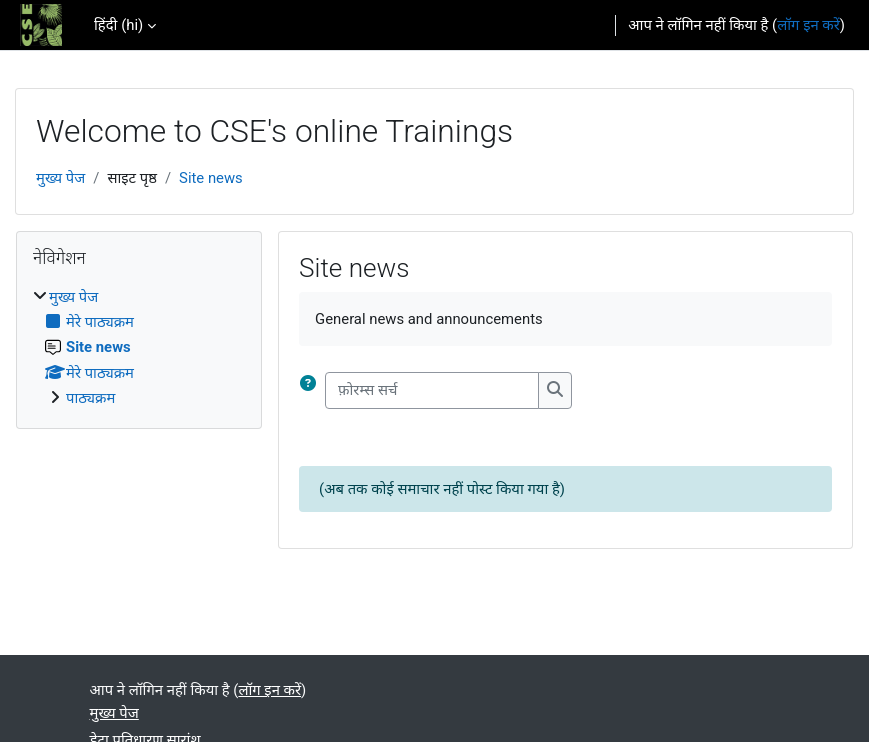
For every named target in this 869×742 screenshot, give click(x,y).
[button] (312, 390)
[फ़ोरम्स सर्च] (432, 390)
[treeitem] (139, 347)
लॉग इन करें (808, 25)
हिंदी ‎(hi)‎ (118, 25)
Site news (211, 178)
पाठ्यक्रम (90, 398)
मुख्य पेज (60, 178)
